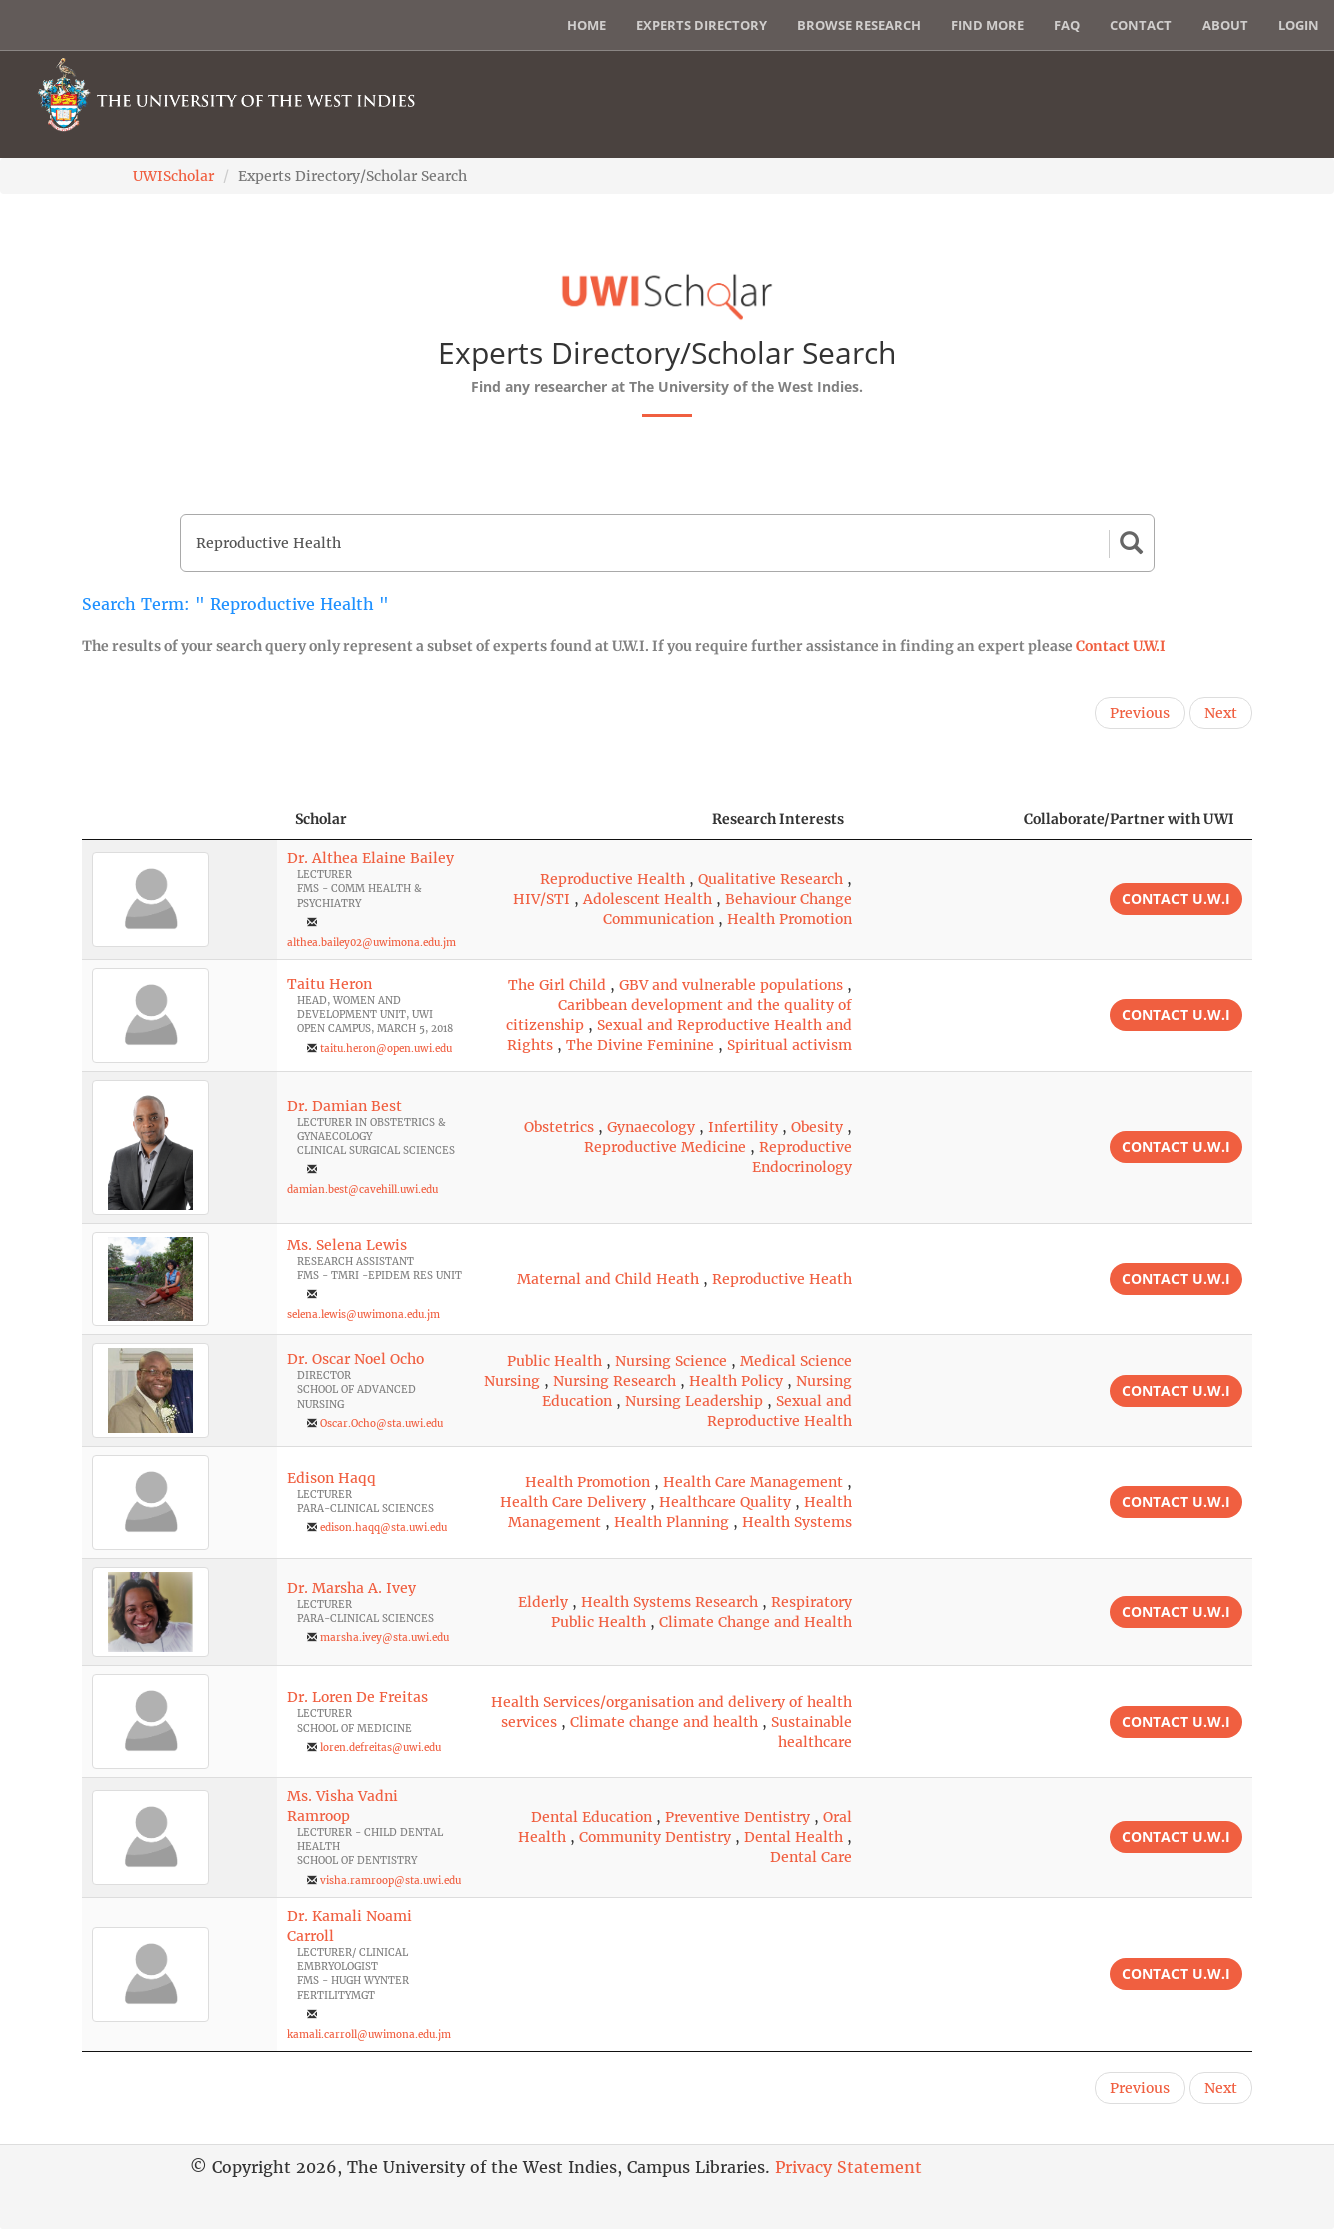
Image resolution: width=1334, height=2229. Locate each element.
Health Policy (736, 1381)
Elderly (543, 1602)
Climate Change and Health (755, 1622)
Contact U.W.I (1121, 646)
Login (1298, 25)
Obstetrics (559, 1127)
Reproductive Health (612, 879)
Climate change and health (664, 1722)
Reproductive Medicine (665, 1147)
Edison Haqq (331, 1478)
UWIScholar (173, 176)
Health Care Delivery (573, 1502)
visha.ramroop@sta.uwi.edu (390, 1880)
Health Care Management (753, 1482)
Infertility (743, 1127)
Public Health (554, 1361)
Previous (1140, 713)
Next (1220, 713)
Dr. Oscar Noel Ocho (355, 1359)
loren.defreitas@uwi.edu (380, 1747)
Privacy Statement (848, 2167)
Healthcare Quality (725, 1502)
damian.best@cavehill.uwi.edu (362, 1189)
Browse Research (859, 25)
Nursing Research (614, 1381)
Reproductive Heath (782, 1279)
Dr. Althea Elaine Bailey (370, 858)
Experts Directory (701, 25)
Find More (987, 25)
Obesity (817, 1127)
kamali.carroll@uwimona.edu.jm (369, 2034)
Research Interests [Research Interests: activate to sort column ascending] (778, 819)
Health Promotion (789, 919)
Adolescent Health (647, 899)
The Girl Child (557, 985)
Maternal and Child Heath (608, 1279)
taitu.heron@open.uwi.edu (386, 1048)
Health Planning (671, 1522)
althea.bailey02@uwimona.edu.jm (371, 942)
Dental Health (793, 1837)
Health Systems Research (669, 1602)
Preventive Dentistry (737, 1817)
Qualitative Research (770, 879)
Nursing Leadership (694, 1401)
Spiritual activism (789, 1045)
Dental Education (591, 1817)
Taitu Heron (329, 984)
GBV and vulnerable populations (731, 985)
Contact (1141, 25)
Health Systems (797, 1522)
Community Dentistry (655, 1837)
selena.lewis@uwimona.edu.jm (363, 1314)
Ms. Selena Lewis (347, 1245)
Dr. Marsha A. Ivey (351, 1588)
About (1225, 25)
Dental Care (811, 1857)
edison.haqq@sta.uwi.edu (383, 1527)
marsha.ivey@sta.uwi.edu (384, 1637)
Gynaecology (651, 1127)
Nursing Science (671, 1361)
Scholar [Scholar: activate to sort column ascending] (321, 819)
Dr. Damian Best (344, 1106)
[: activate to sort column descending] (179, 819)
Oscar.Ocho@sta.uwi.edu (381, 1423)
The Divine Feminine (640, 1045)
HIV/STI (541, 899)
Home (586, 25)
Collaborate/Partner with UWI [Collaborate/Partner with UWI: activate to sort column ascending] (1129, 819)
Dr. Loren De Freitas (357, 1697)
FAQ (1067, 25)
